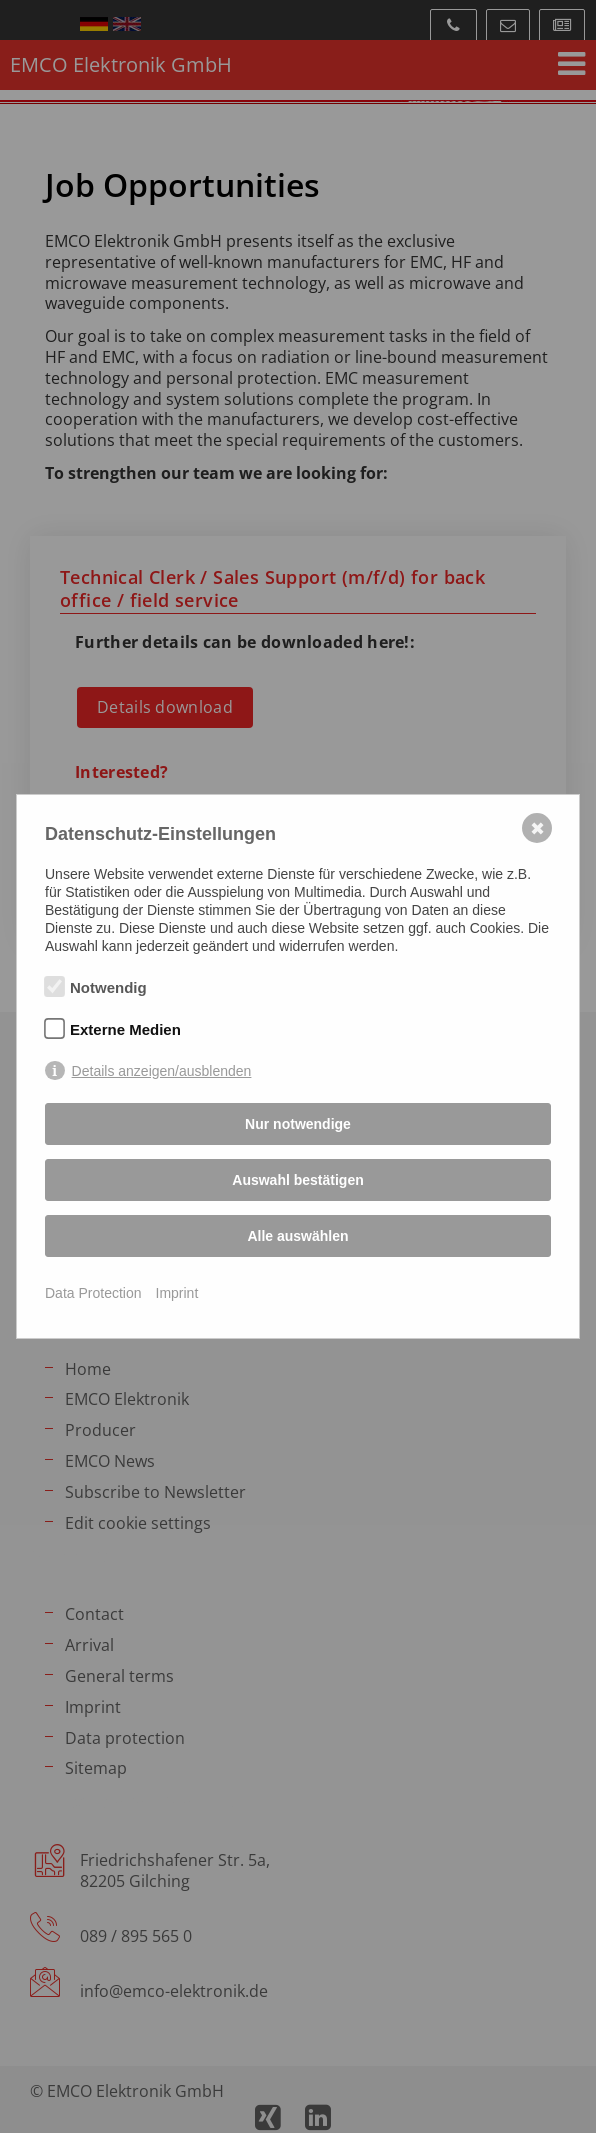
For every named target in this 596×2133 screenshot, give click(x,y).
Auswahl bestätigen (297, 1180)
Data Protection (93, 1293)
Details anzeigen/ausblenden (162, 1071)
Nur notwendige (298, 1124)
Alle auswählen (297, 1236)
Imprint (177, 1293)
